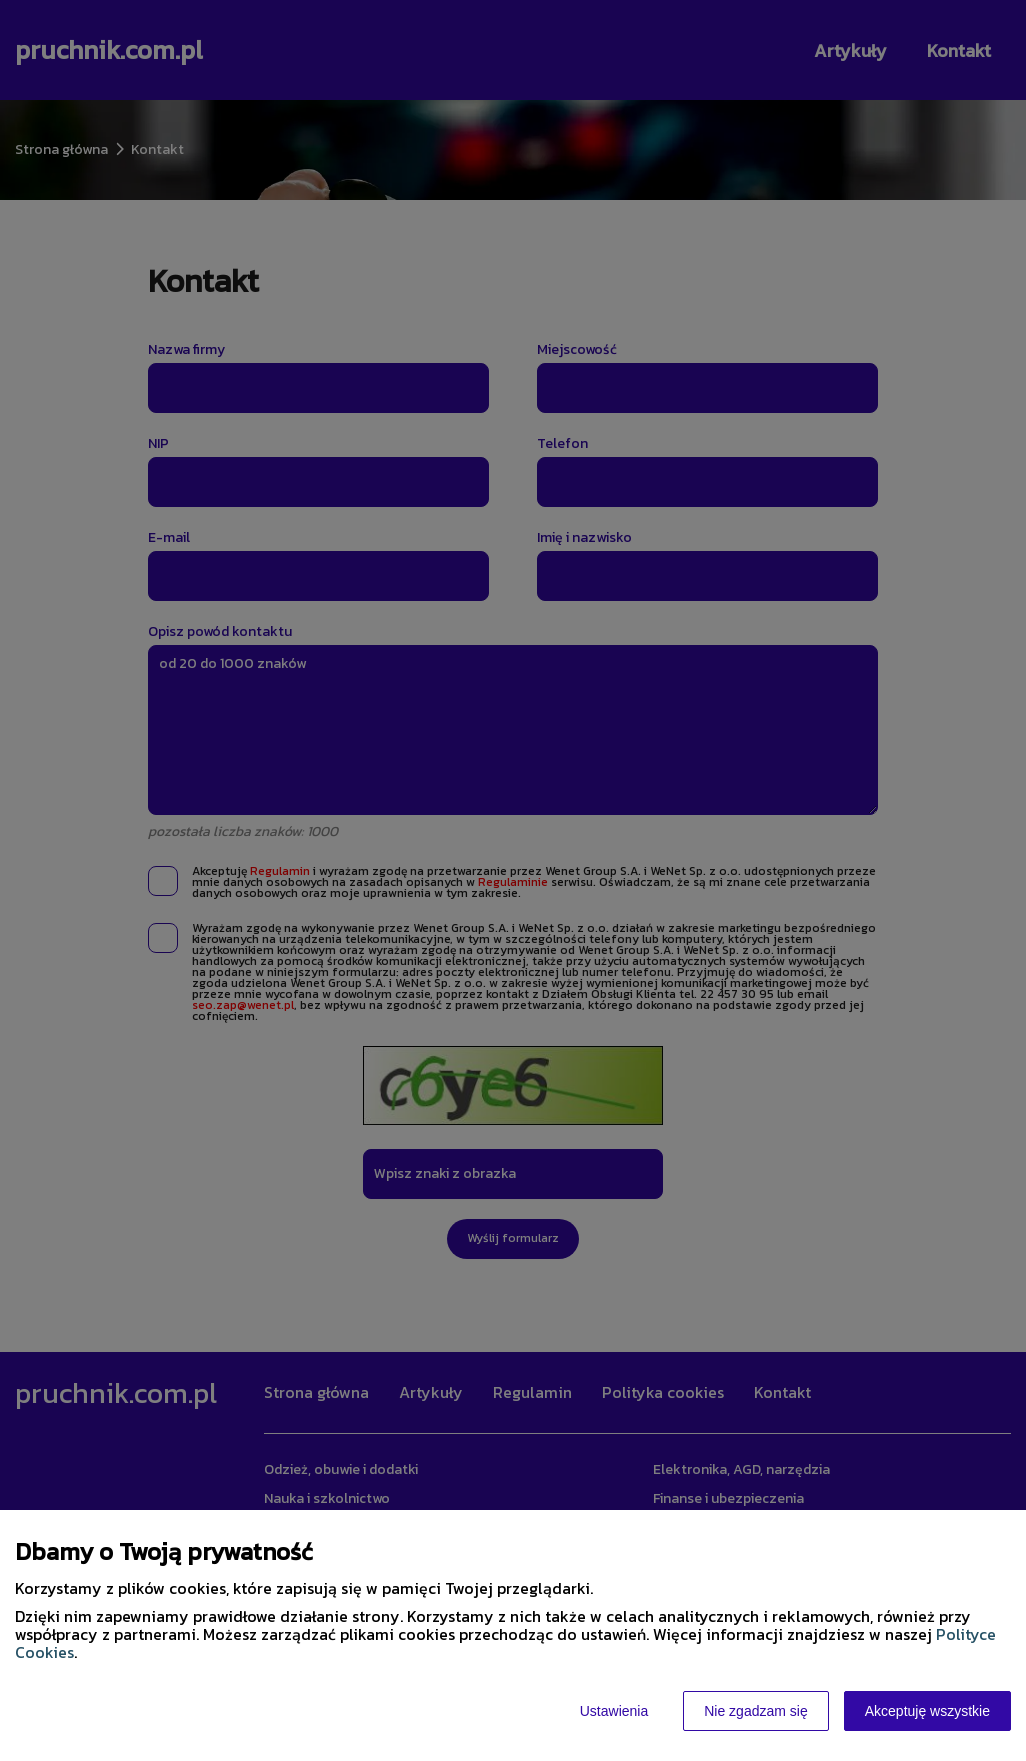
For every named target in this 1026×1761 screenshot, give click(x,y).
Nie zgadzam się (756, 1711)
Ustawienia (614, 1711)
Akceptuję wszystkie (927, 1711)
